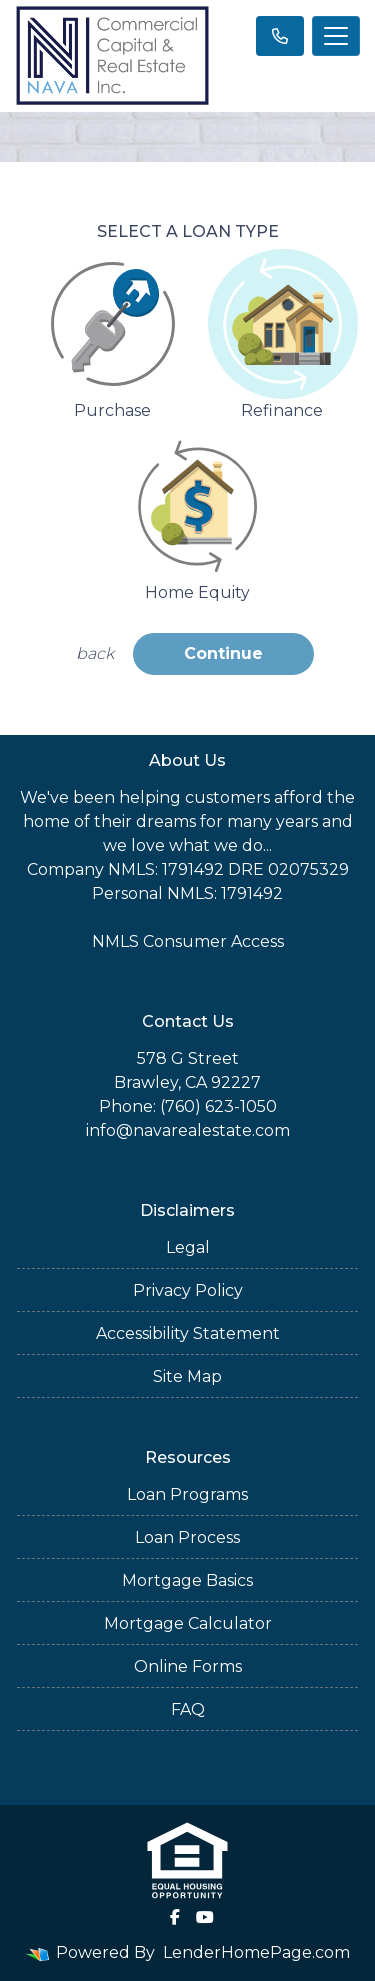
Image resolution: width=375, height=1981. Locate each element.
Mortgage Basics (187, 1580)
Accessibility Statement (188, 1333)
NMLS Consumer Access (188, 941)
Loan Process (187, 1537)
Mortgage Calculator (188, 1623)
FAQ (188, 1709)
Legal (188, 1247)
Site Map (187, 1376)
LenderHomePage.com (256, 1952)
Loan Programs (187, 1494)
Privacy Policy (188, 1290)
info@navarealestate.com (188, 1130)
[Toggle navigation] (336, 36)
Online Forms (188, 1666)
